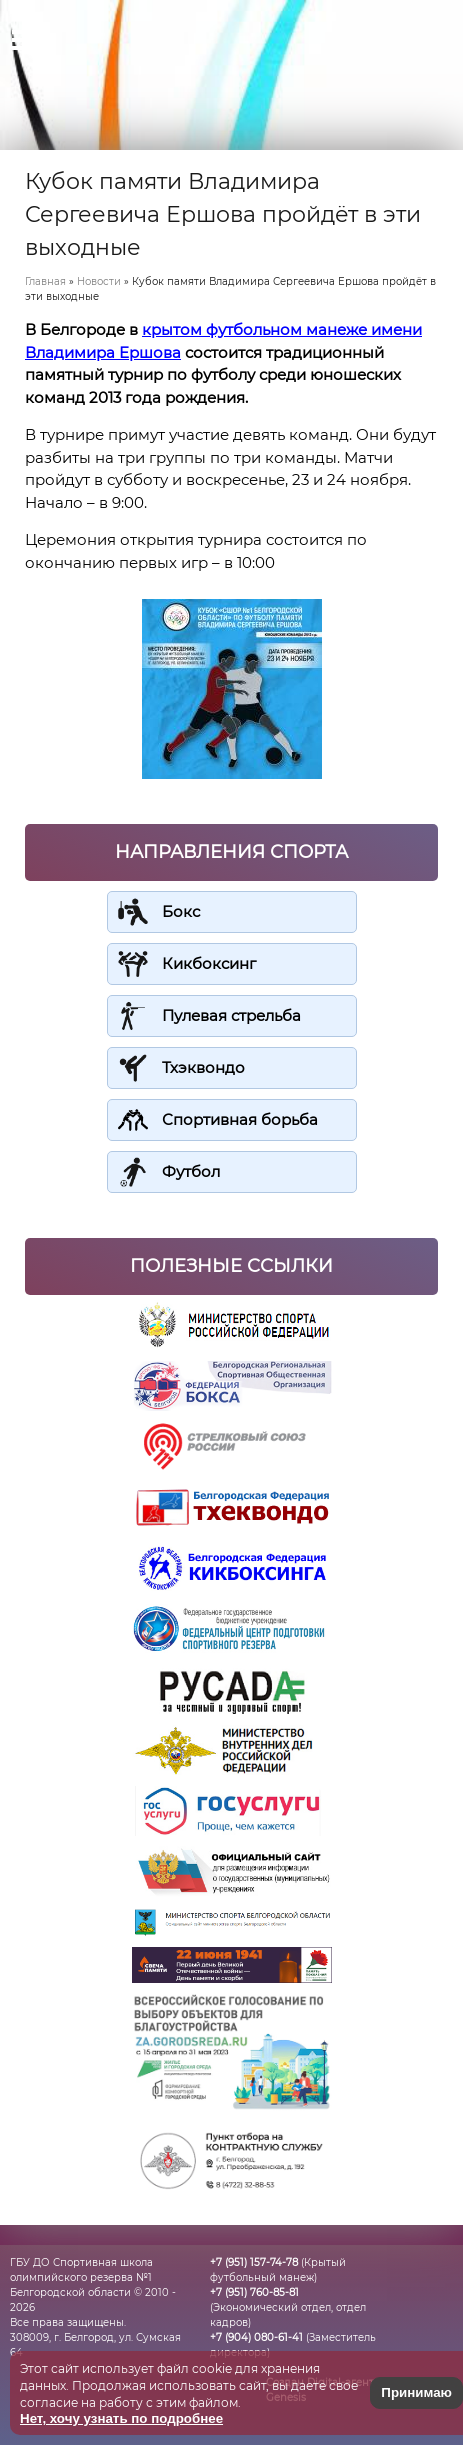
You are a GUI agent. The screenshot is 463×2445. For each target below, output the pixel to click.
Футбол (191, 1171)
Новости (99, 281)
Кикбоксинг (209, 963)
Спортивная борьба (240, 1119)
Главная (45, 281)
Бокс (181, 911)
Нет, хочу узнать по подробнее (121, 2418)
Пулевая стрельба (231, 1015)
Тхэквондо (203, 1067)
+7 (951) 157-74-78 (254, 2262)
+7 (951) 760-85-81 (254, 2292)
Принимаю (416, 2392)
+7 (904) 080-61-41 (256, 2337)
